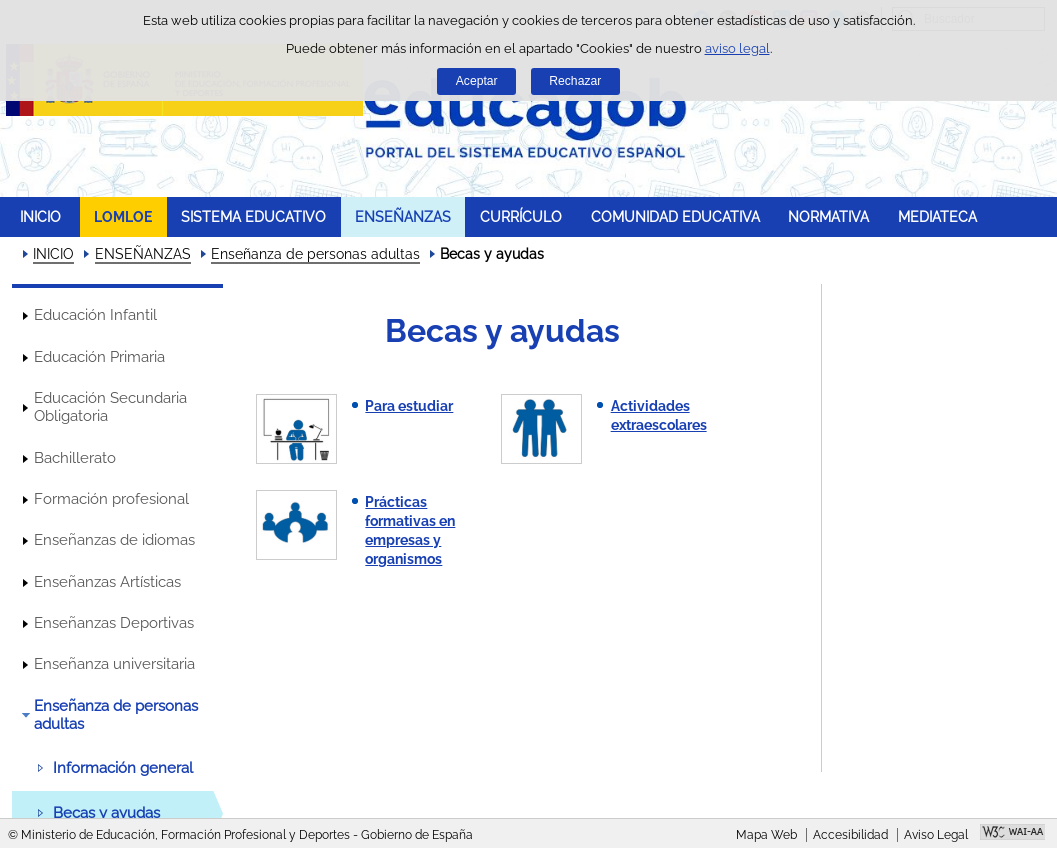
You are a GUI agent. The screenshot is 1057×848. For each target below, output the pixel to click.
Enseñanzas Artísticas (107, 582)
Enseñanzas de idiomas (114, 540)
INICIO (40, 216)
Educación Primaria (99, 357)
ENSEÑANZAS (403, 216)
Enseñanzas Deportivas (114, 623)
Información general (123, 768)
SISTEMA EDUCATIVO (253, 216)
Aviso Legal (936, 835)
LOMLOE (123, 216)
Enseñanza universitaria (114, 664)
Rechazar (575, 81)
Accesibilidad (850, 835)
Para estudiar (409, 406)
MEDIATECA (937, 216)
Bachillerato (75, 458)
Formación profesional (111, 499)
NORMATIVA (828, 216)
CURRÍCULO (521, 216)
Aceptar (477, 81)
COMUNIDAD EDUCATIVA (675, 216)
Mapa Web (766, 835)
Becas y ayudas (106, 813)
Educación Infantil (95, 315)
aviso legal (737, 48)
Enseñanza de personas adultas (315, 254)
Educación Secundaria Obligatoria (110, 407)
